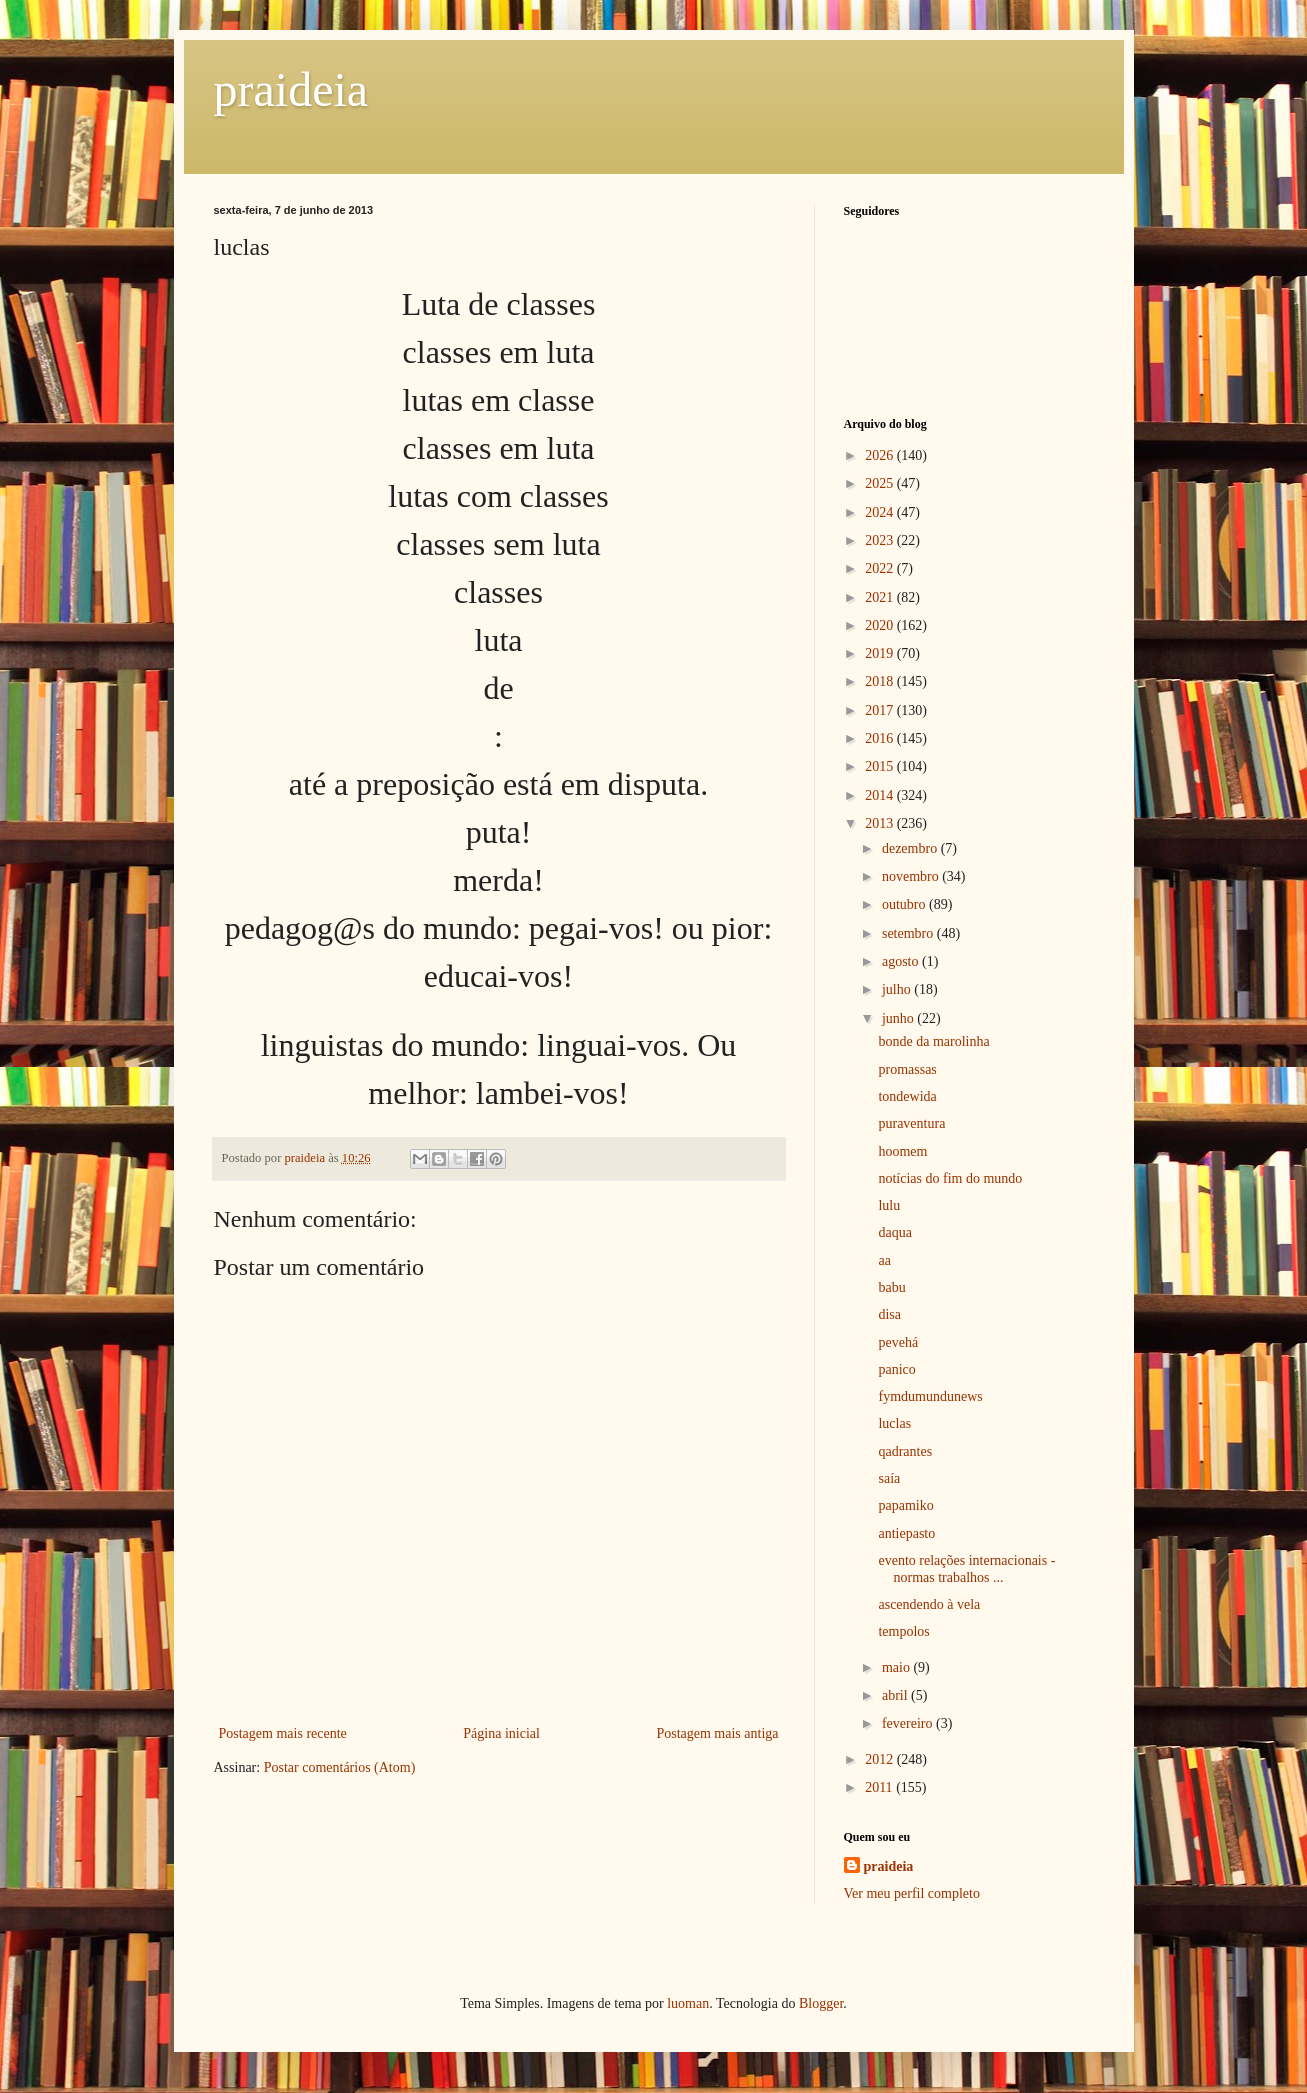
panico (896, 1369)
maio (898, 1667)
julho (898, 989)
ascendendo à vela (929, 1604)
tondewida (907, 1096)
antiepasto (906, 1533)
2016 (881, 738)
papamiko (905, 1505)
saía (889, 1478)
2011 (880, 1787)
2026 (881, 455)
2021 (881, 597)
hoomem (902, 1151)
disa (889, 1314)
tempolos (903, 1631)
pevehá (898, 1342)
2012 (881, 1759)
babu (891, 1287)
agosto (902, 961)
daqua (894, 1232)
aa (884, 1260)
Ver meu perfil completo (912, 1893)
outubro (905, 904)
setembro (909, 933)
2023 (881, 540)
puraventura (911, 1123)
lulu (889, 1205)
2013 (881, 823)
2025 (881, 483)
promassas (907, 1069)
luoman (688, 2003)
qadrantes (905, 1451)
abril (896, 1695)
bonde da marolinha (933, 1041)
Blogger (821, 2003)
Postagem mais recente (283, 1733)
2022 (881, 568)
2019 (881, 653)
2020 (881, 625)
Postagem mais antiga (717, 1733)
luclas (894, 1423)
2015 (881, 766)
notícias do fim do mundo (950, 1178)
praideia (291, 89)
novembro (912, 876)
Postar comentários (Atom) (340, 1767)
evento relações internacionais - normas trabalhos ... (966, 1569)
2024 (881, 512)
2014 (881, 795)
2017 (881, 710)
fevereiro (909, 1723)
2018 (881, 681)
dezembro (911, 848)
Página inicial (501, 1733)
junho (899, 1018)
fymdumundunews (930, 1396)
